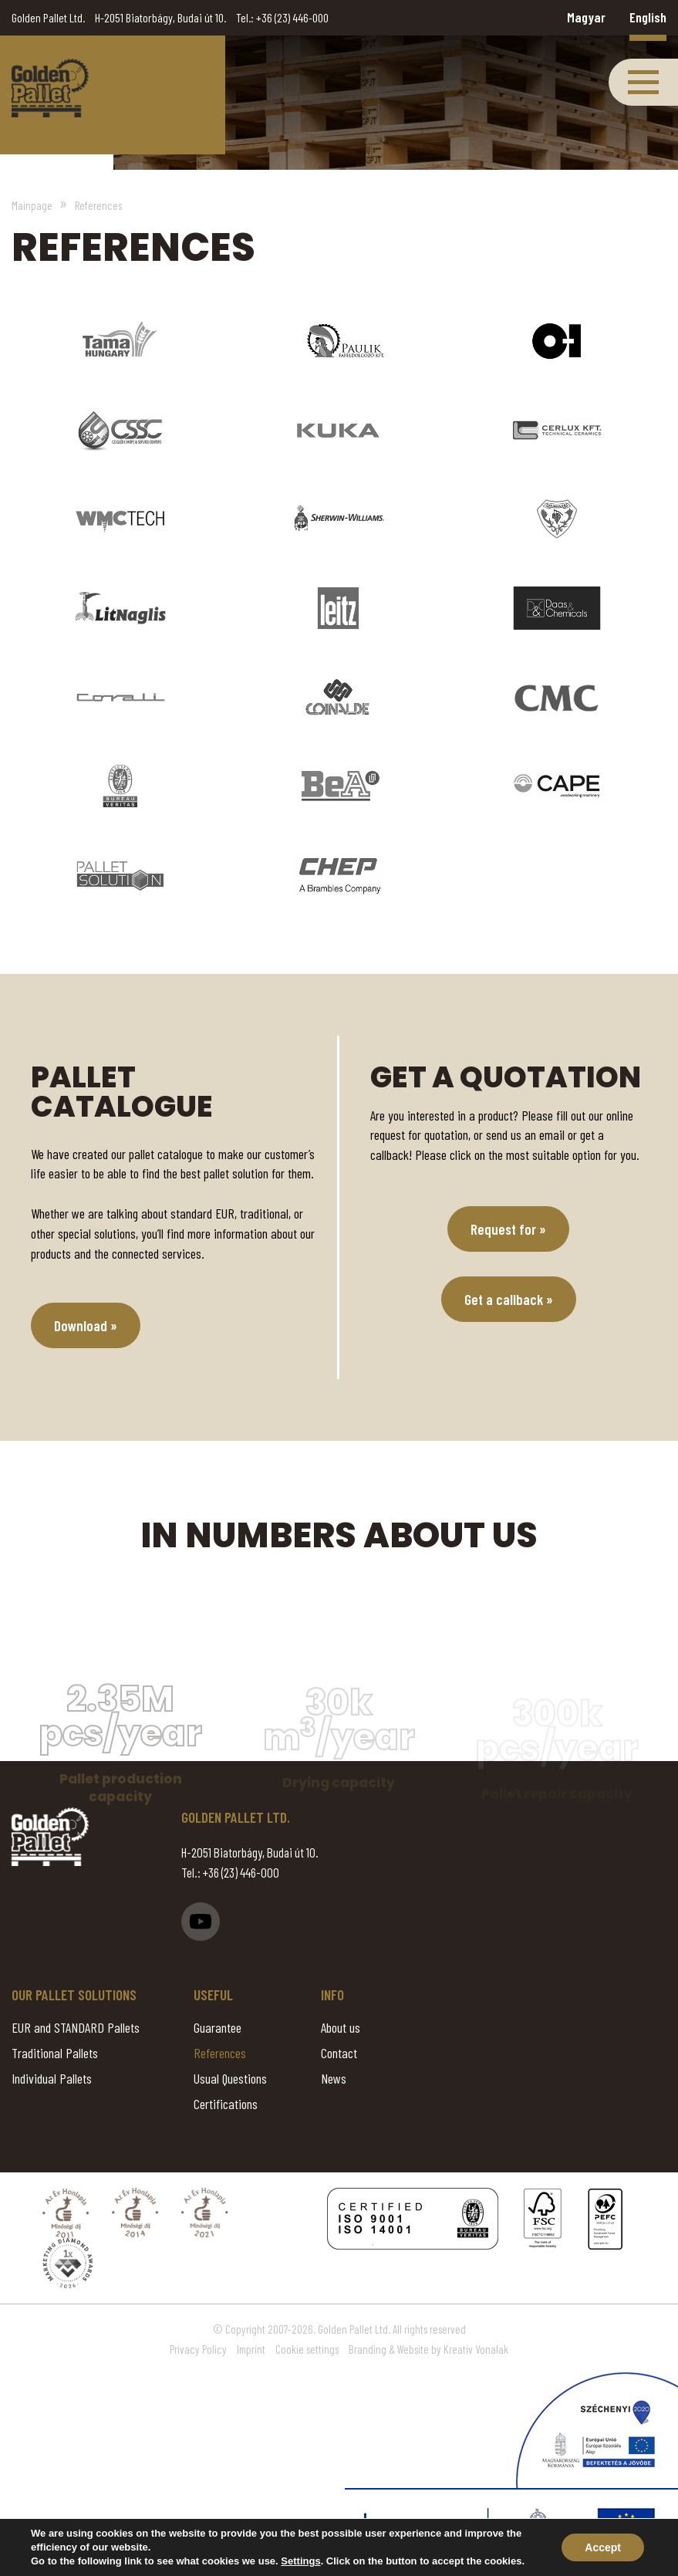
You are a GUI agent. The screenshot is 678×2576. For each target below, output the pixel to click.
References (220, 2052)
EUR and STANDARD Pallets (76, 2027)
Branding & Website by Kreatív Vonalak (428, 2349)
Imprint (251, 2349)
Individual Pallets (52, 2078)
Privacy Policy (198, 2349)
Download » (85, 1325)
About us (340, 2027)
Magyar (586, 16)
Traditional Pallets (55, 2052)
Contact (339, 2052)
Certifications (226, 2103)
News (333, 2078)
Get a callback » (508, 1299)
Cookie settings (307, 2349)
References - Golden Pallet (50, 88)
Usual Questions (230, 2078)
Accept (603, 2547)
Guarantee (217, 2027)
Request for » (508, 1229)
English (647, 16)
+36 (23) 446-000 (292, 17)
